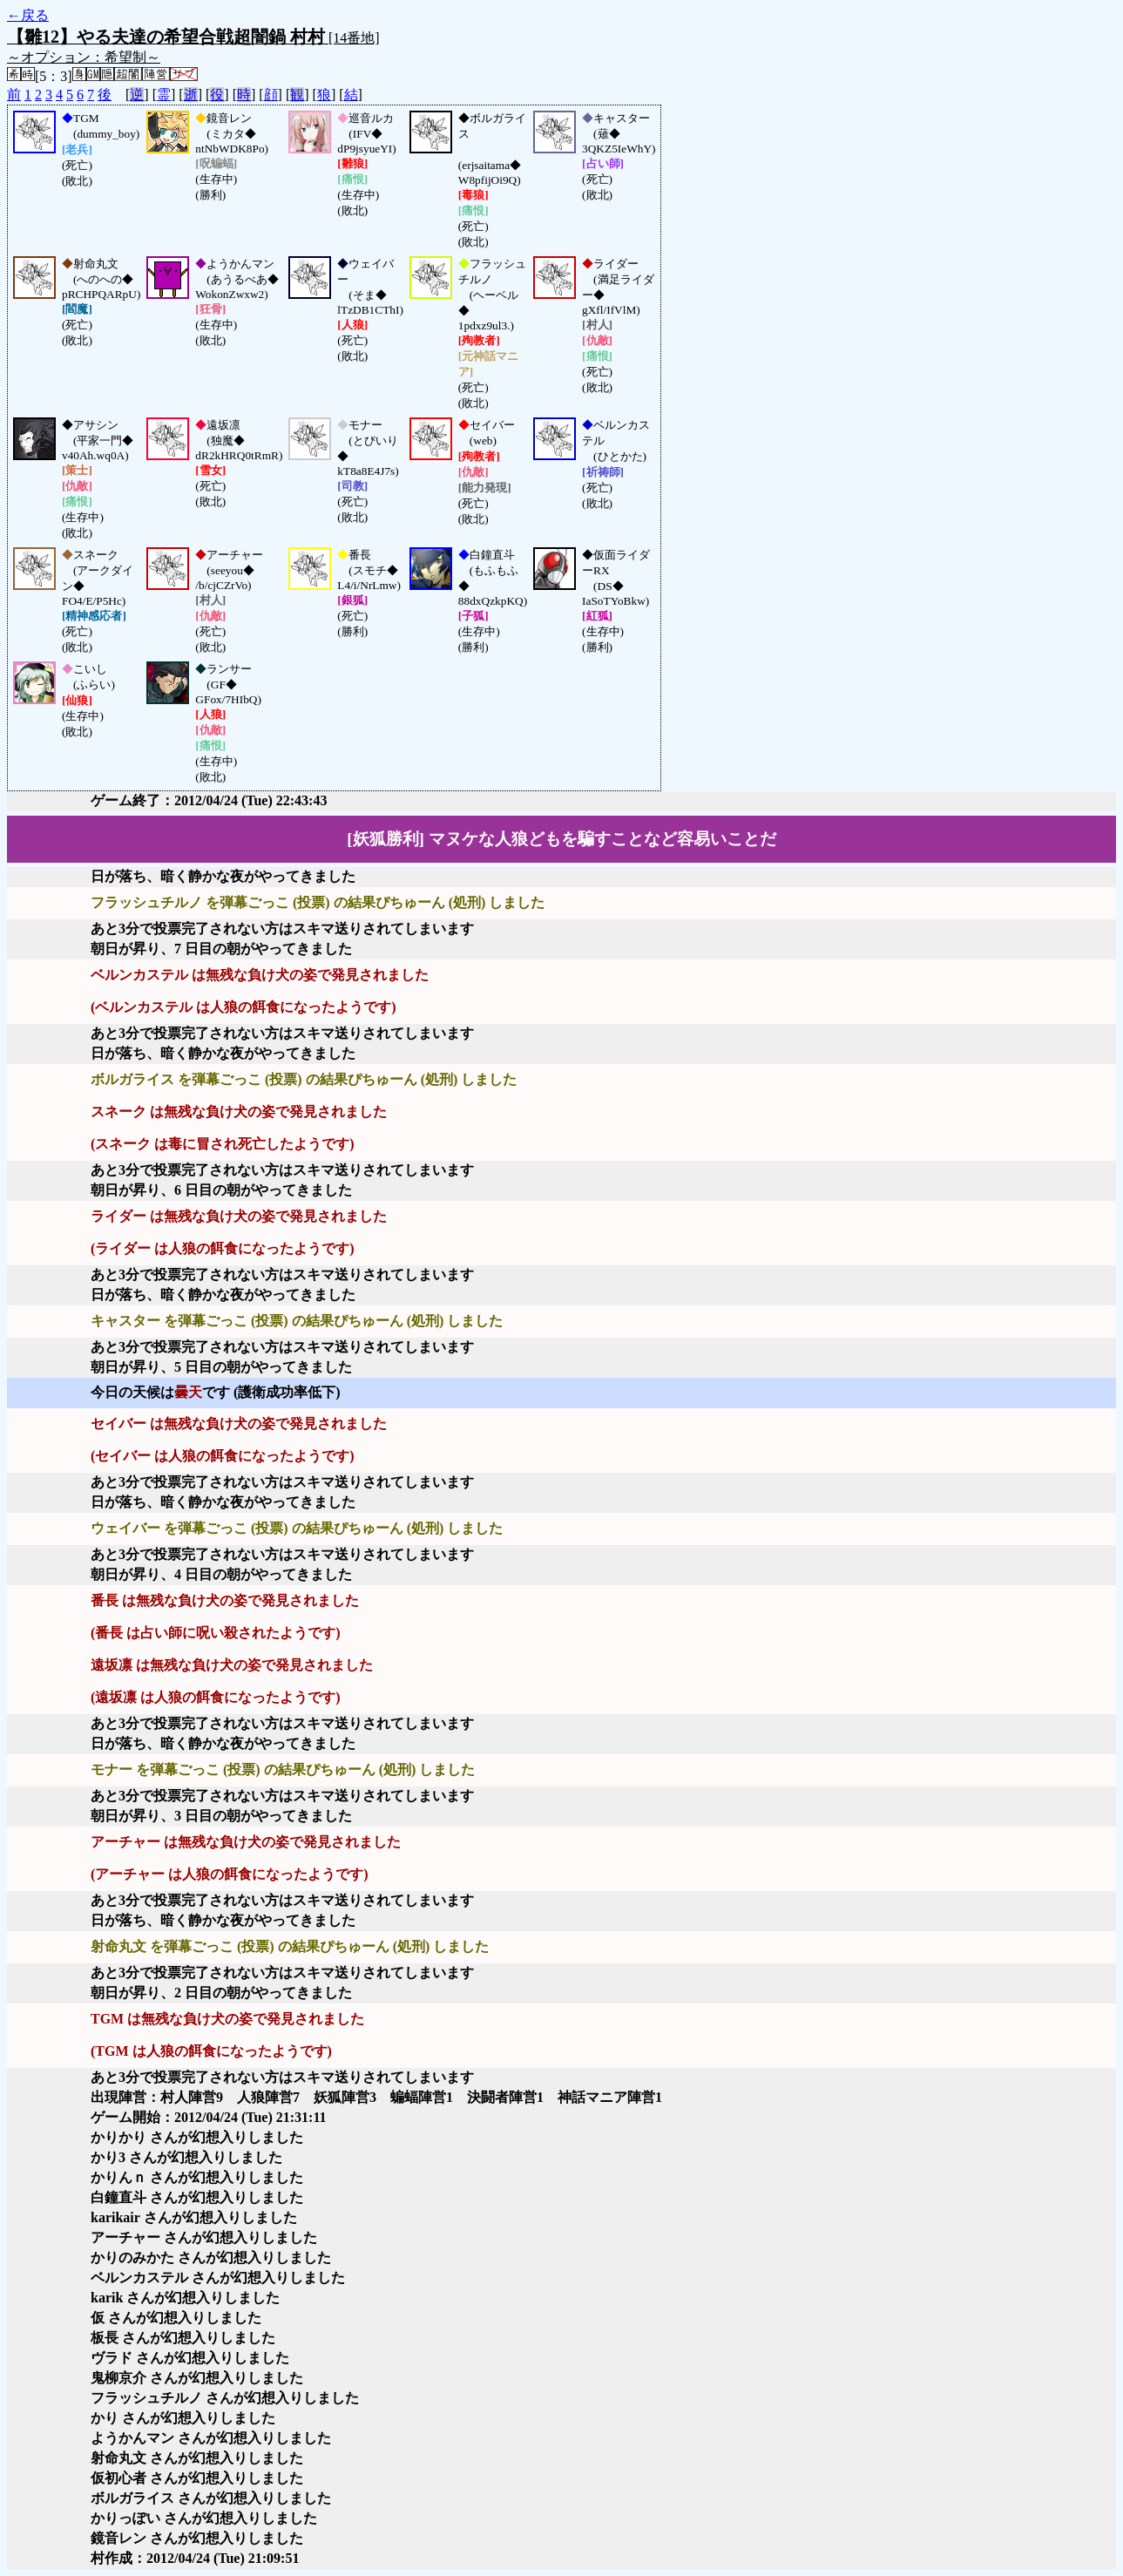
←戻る (28, 15)
